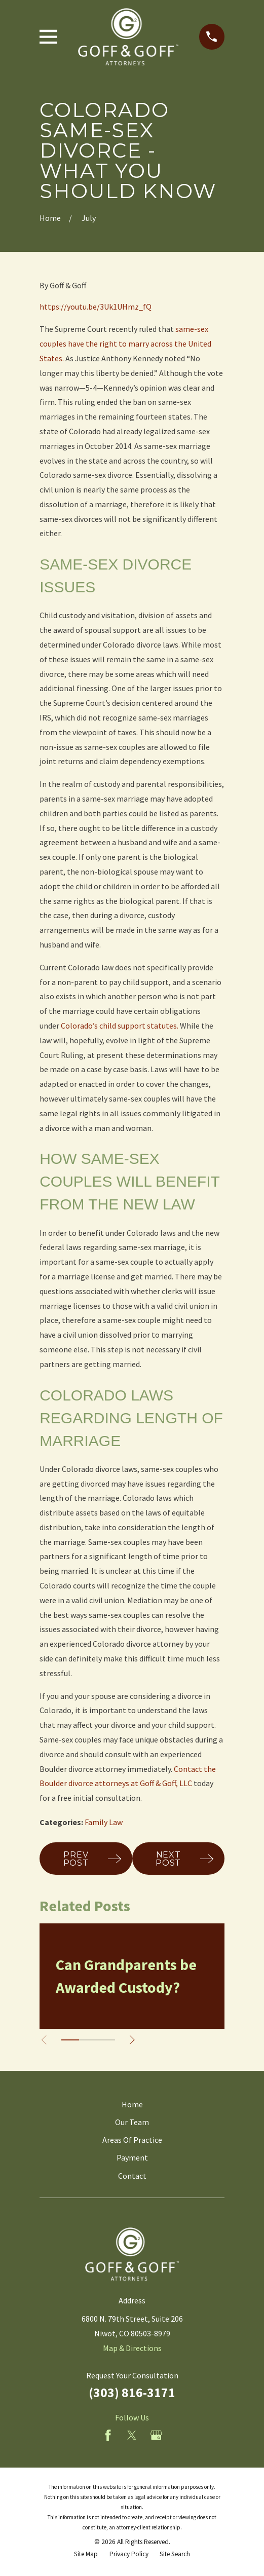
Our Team (132, 2122)
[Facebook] (108, 2435)
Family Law (104, 1822)
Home (132, 2104)
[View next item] (132, 2039)
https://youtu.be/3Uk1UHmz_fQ (96, 306)
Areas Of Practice (132, 2140)
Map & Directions (132, 2348)
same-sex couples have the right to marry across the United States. (125, 343)
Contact (132, 2176)
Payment (132, 2157)
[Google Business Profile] (156, 2435)
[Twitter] (131, 2435)
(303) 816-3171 (132, 2392)
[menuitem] (86, 2554)
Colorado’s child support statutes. (119, 1025)
